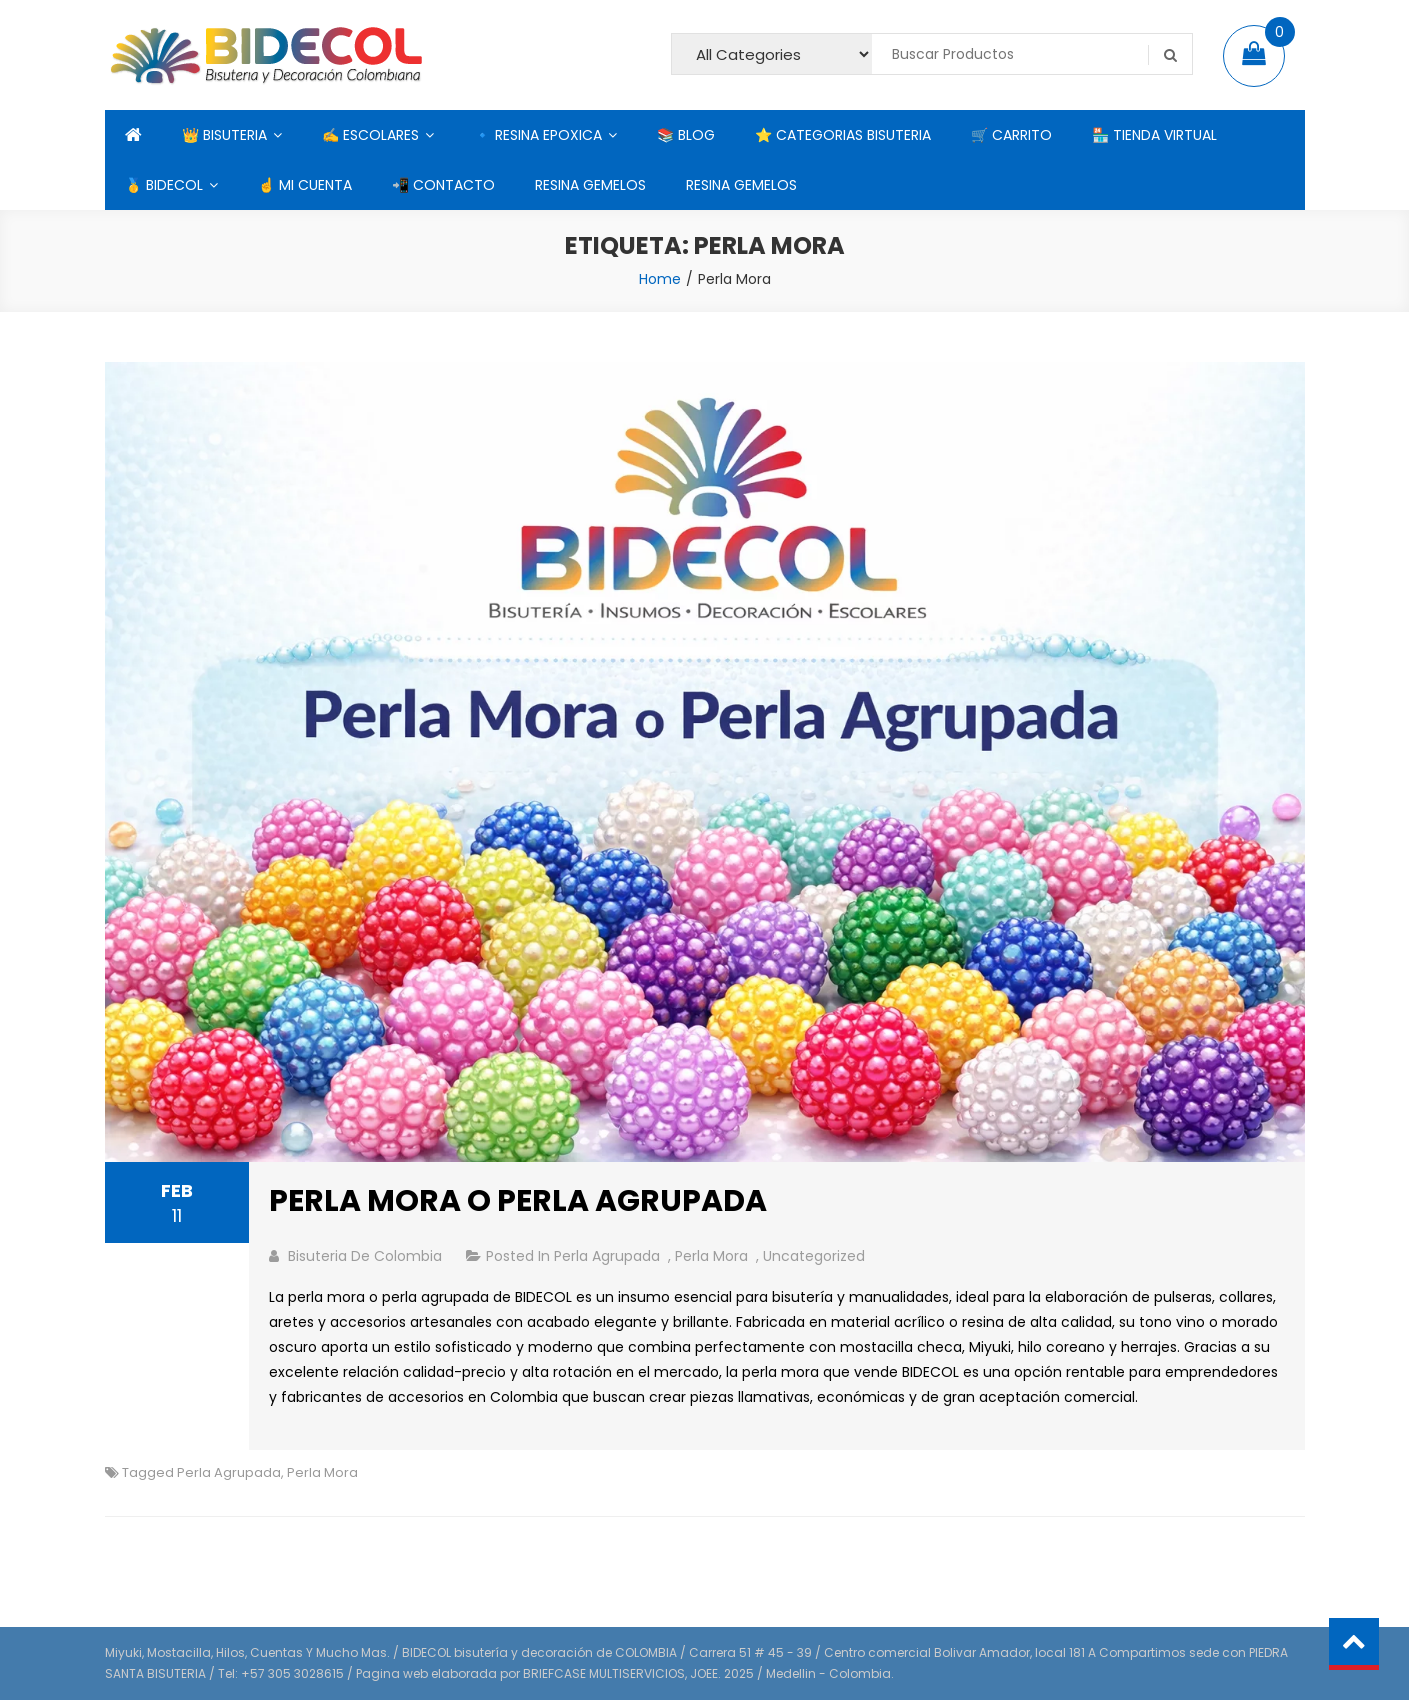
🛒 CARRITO (1011, 135)
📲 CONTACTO (443, 185)
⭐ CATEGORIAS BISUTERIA (843, 135)
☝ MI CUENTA (305, 185)
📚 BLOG (686, 135)
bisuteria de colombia (365, 1256)
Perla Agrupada (607, 1256)
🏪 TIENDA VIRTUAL (1154, 135)
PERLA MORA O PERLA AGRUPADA (518, 1201)
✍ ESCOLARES (370, 135)
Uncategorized (814, 1256)
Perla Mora (711, 1256)
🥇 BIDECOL (164, 185)
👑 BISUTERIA (224, 135)
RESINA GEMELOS (590, 185)
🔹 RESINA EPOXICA (538, 135)
